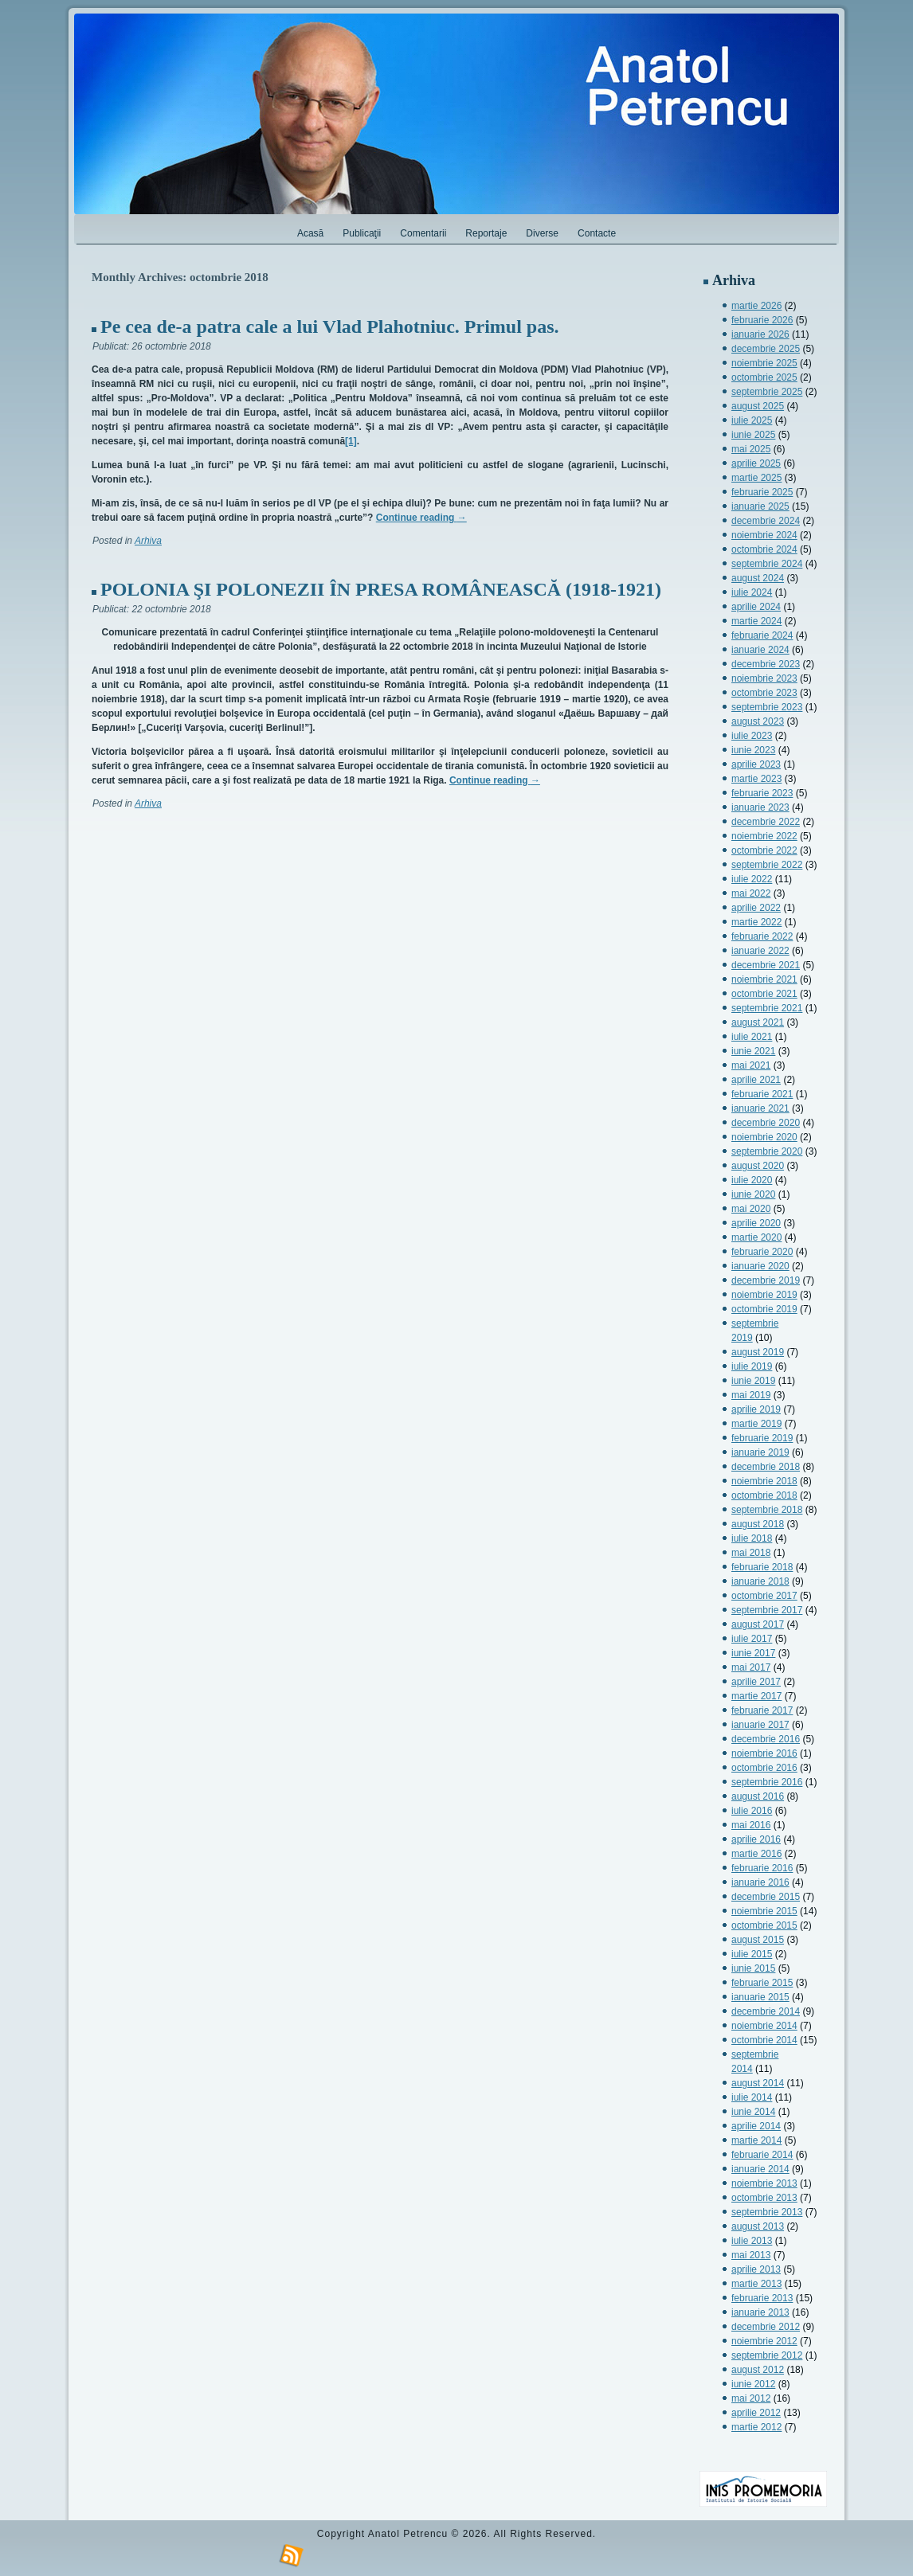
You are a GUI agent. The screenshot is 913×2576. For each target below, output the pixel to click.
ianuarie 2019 (760, 1452)
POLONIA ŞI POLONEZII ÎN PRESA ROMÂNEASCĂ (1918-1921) (380, 589)
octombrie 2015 (764, 1925)
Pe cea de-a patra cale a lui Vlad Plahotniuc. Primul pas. (329, 326)
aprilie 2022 (756, 907)
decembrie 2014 (765, 2011)
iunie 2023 (753, 750)
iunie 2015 (753, 1968)
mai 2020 (750, 1208)
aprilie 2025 (756, 463)
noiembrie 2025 (764, 363)
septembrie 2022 (766, 864)
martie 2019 (756, 1423)
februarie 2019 (762, 1438)
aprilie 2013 (756, 2269)
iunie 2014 (753, 2111)
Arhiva (148, 540)
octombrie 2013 (764, 2197)
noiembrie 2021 (764, 979)
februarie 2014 (762, 2154)
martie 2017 (756, 1696)
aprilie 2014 (756, 2126)
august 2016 (757, 1796)
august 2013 (757, 2226)
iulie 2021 (751, 1036)
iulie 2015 (751, 1954)
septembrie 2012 (766, 2355)
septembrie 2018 (766, 1509)
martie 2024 (756, 621)
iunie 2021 (753, 1051)
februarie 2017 (762, 1710)
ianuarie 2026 (760, 334)
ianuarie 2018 (760, 1581)
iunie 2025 (753, 434)
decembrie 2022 (765, 821)
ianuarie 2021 (760, 1108)
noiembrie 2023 (764, 678)
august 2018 (757, 1524)
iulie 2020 (751, 1180)
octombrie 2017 (764, 1595)
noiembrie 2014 (764, 2025)
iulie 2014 (751, 2097)
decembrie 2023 (765, 664)
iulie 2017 (751, 1638)
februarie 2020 (762, 1251)
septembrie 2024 (766, 563)
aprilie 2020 (756, 1223)
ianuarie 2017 (760, 1724)
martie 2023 (756, 778)
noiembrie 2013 (764, 2183)
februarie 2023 (762, 793)
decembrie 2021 (765, 965)
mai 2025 (750, 449)
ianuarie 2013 (760, 2312)
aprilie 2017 (756, 1681)
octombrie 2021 (764, 993)
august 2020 (757, 1165)
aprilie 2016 (756, 1839)
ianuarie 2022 (760, 950)
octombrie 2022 (764, 850)
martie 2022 (756, 922)
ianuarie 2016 (760, 1882)
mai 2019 (750, 1395)
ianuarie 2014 (760, 2169)
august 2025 (757, 406)
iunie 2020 (753, 1194)
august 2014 (757, 2083)
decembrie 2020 (765, 1122)
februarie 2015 (762, 1982)
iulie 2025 (751, 420)
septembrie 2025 (766, 391)
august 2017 (757, 1624)
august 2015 (757, 1939)
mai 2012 (750, 2398)
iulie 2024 (751, 592)
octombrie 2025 (764, 377)
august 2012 (757, 2369)
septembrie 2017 (766, 1610)
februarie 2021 (762, 1094)
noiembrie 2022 (764, 836)
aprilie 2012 (756, 2412)
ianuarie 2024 (760, 649)
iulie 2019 (751, 1366)
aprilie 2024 (756, 606)
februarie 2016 (762, 1868)
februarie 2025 (762, 492)
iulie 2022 (751, 879)
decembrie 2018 (765, 1466)
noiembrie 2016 (764, 1753)
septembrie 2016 (766, 1782)
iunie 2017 (753, 1653)
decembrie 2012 (765, 2326)
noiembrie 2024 (764, 535)
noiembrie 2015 (764, 1911)
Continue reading (421, 517)
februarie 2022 (762, 936)
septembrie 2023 (766, 707)
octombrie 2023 (764, 692)
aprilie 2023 (756, 764)
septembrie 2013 (766, 2212)
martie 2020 (756, 1237)
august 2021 (757, 1022)
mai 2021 (750, 1065)
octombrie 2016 (764, 1767)
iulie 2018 (751, 1538)
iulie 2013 (751, 2240)
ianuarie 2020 (760, 1266)
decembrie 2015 (765, 1896)
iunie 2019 (753, 1380)
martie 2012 (756, 2427)
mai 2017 (750, 1667)
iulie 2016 (751, 1810)
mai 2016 (750, 1825)
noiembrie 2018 (764, 1481)
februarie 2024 (762, 635)
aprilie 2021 (756, 1079)
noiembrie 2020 (764, 1137)
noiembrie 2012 (764, 2341)
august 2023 (757, 721)
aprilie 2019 (756, 1409)
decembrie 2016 (765, 1739)
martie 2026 (756, 305)
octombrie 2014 (764, 2040)
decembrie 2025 (765, 348)
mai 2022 (750, 893)
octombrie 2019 (764, 1309)
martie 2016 (756, 1853)
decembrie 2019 (765, 1280)
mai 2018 (750, 1552)
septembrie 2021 (766, 1008)
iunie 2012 (753, 2384)
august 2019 (757, 1352)
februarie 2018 (762, 1567)
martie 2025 (756, 477)
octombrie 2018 (764, 1495)
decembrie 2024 (765, 520)
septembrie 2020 (766, 1151)
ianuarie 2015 (760, 1997)
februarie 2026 (762, 320)
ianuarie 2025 (760, 506)
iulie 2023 (751, 735)
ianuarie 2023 (760, 807)
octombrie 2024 (764, 549)
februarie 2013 (762, 2298)
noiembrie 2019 (764, 1294)
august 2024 (757, 578)
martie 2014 (756, 2140)
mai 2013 (750, 2255)
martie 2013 (756, 2283)
